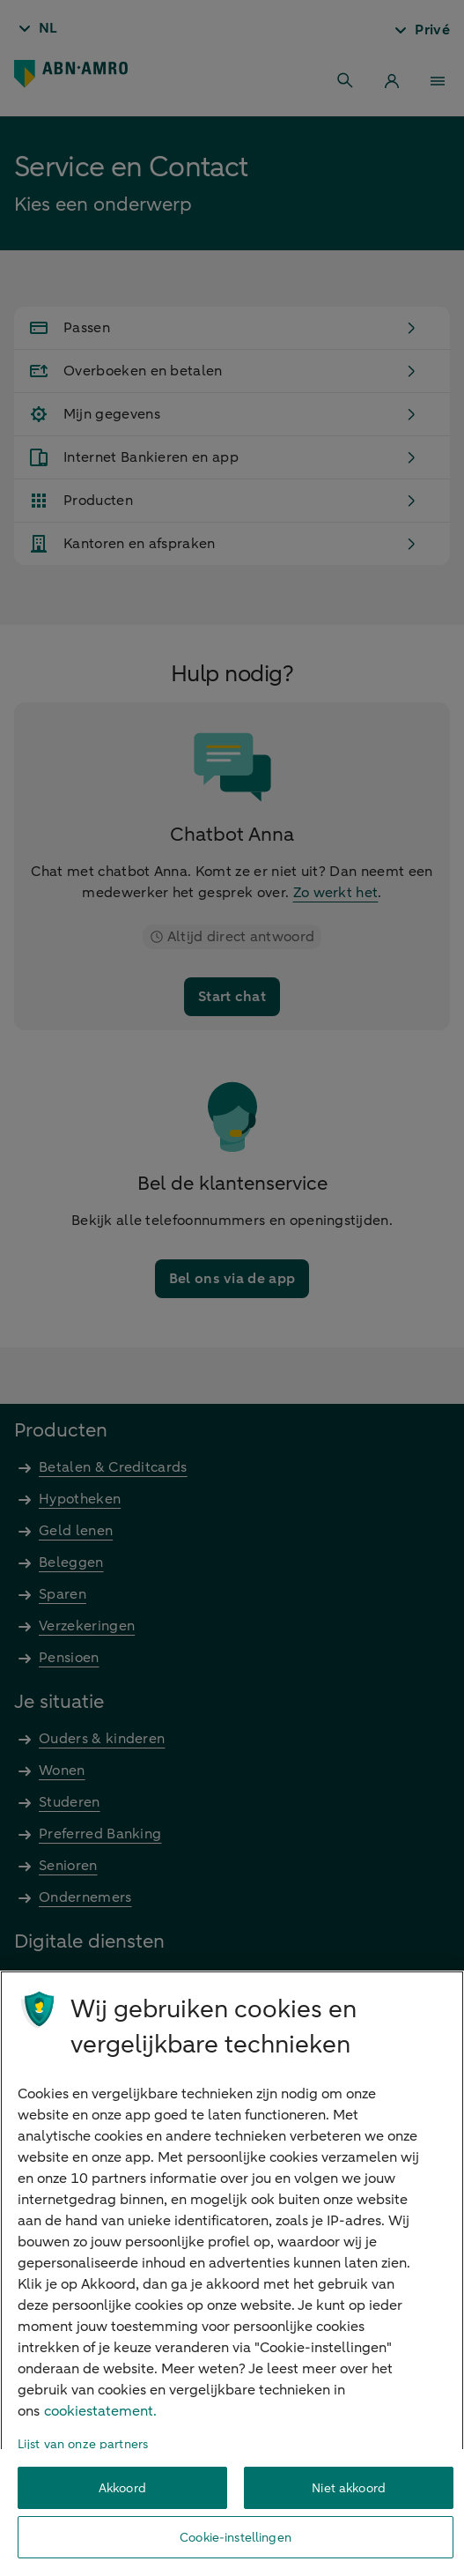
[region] (232, 2273)
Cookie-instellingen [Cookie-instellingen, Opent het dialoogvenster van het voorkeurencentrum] (235, 2537)
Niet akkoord (349, 2488)
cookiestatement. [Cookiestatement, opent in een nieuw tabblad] (100, 2411)
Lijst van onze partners (83, 2444)
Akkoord (122, 2488)
